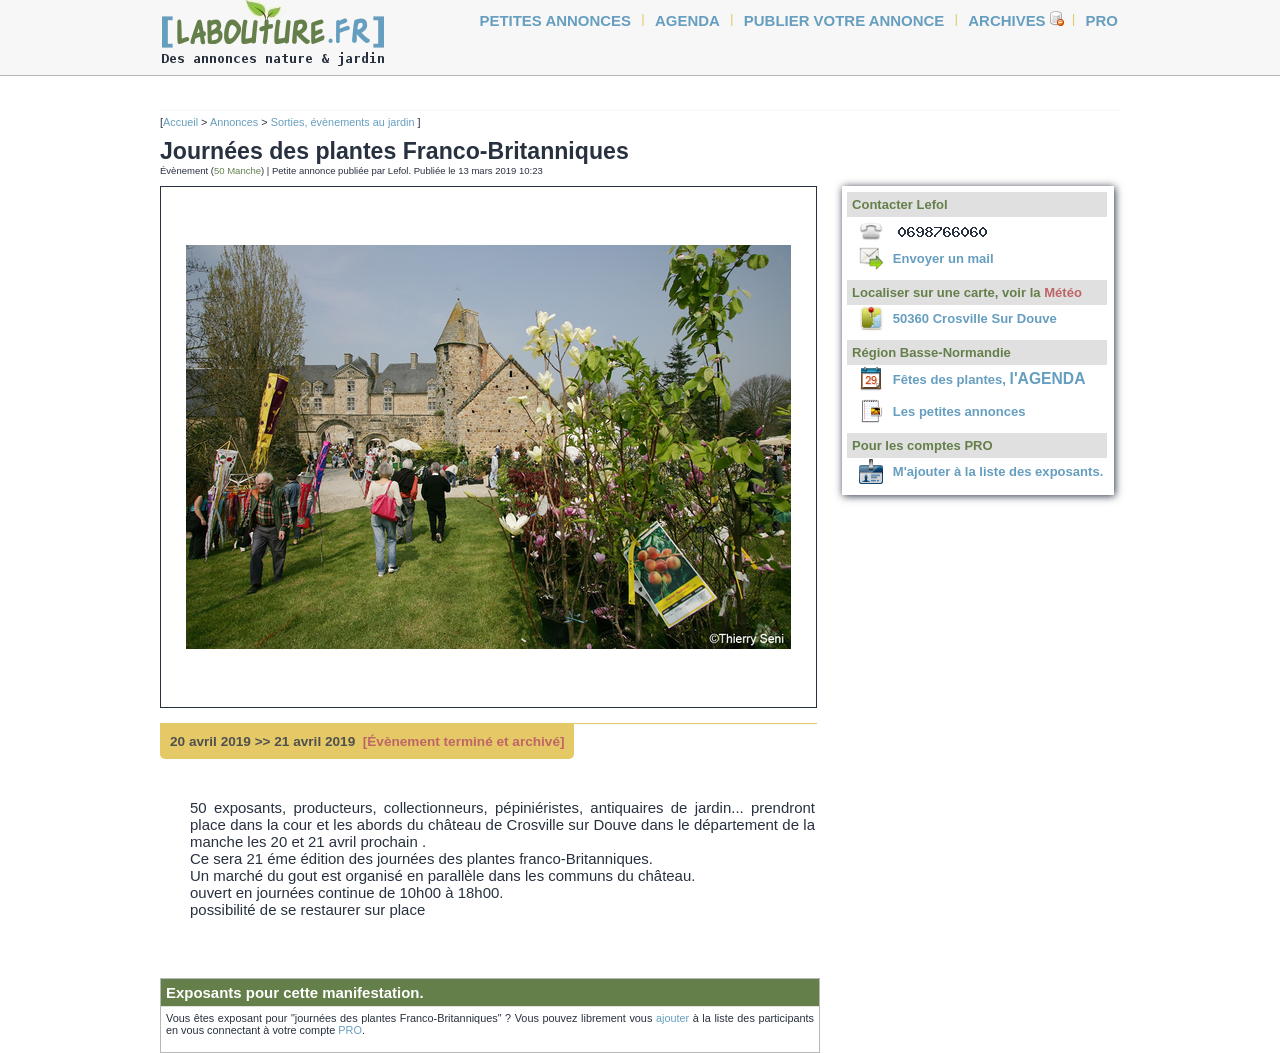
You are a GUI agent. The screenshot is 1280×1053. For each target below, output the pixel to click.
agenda (687, 20)
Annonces (234, 122)
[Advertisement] (90, 382)
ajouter (672, 1018)
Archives (1006, 20)
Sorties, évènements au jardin (344, 122)
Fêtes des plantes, (989, 379)
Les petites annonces (959, 411)
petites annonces (556, 20)
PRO (350, 1030)
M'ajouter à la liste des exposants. (998, 471)
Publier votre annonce (844, 20)
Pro (1102, 20)
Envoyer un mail (943, 258)
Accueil (180, 122)
